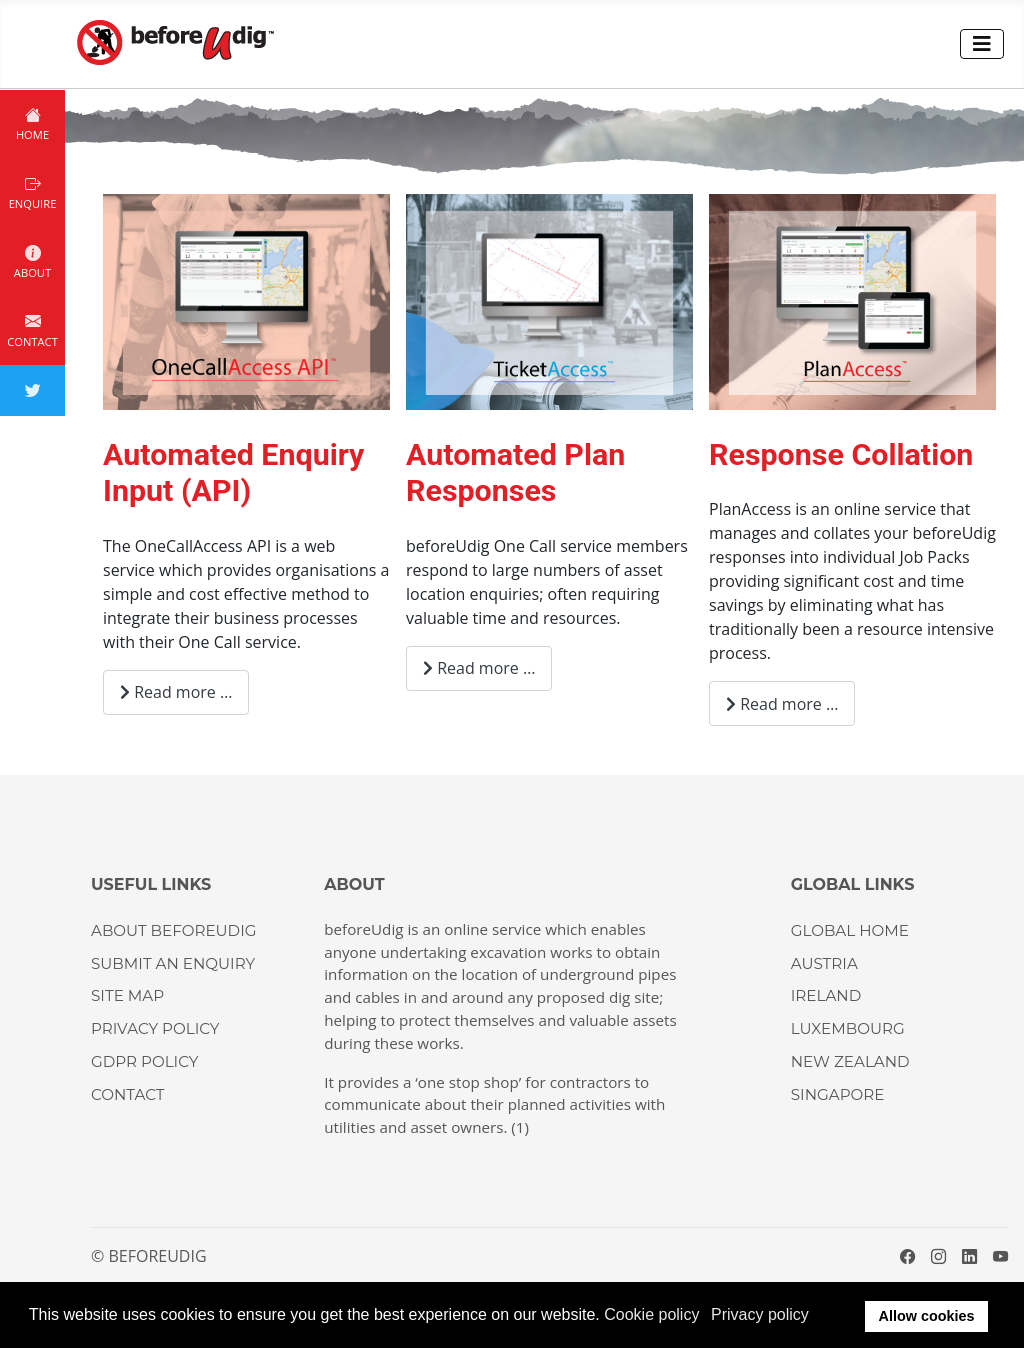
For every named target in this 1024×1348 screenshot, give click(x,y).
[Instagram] (938, 1256)
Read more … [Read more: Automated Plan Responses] (479, 668)
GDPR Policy (144, 1061)
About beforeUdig (173, 930)
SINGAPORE (838, 1094)
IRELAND (826, 995)
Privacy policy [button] (760, 1314)
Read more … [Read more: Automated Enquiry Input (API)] (176, 692)
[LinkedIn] (969, 1256)
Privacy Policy (155, 1028)
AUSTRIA (824, 963)
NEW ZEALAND (850, 1061)
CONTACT (128, 1094)
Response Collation (841, 454)
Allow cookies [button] (927, 1316)
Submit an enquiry (173, 963)
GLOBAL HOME (850, 930)
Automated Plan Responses (515, 473)
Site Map (127, 995)
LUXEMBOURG (848, 1028)
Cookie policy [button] (651, 1314)
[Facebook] (907, 1256)
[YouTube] (1000, 1256)
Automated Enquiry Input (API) (233, 473)
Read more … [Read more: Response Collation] (782, 704)
